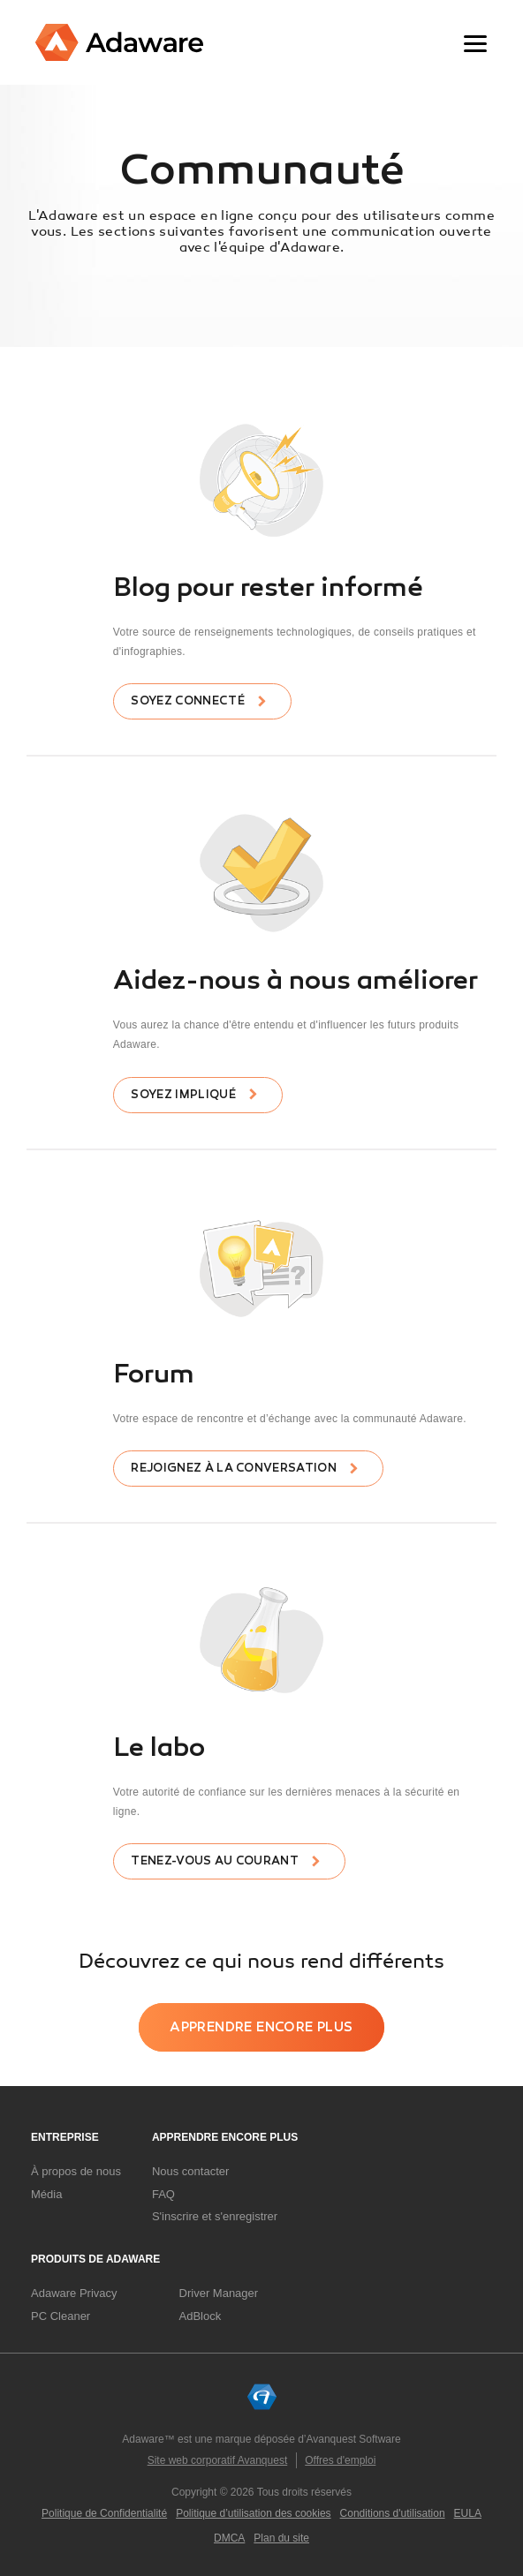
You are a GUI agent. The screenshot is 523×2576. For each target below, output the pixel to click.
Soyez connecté (188, 701)
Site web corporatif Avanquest (218, 2460)
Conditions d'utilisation (392, 2513)
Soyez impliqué (183, 1095)
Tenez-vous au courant (215, 1861)
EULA (467, 2513)
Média (46, 2194)
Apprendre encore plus (261, 2027)
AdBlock (200, 2316)
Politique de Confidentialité (104, 2513)
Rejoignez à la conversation (234, 1468)
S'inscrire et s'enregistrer (214, 2216)
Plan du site (281, 2538)
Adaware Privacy (74, 2293)
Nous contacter (190, 2171)
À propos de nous (76, 2171)
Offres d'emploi (340, 2460)
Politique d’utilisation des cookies (253, 2513)
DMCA (229, 2538)
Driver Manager (219, 2293)
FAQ (163, 2194)
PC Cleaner (60, 2316)
